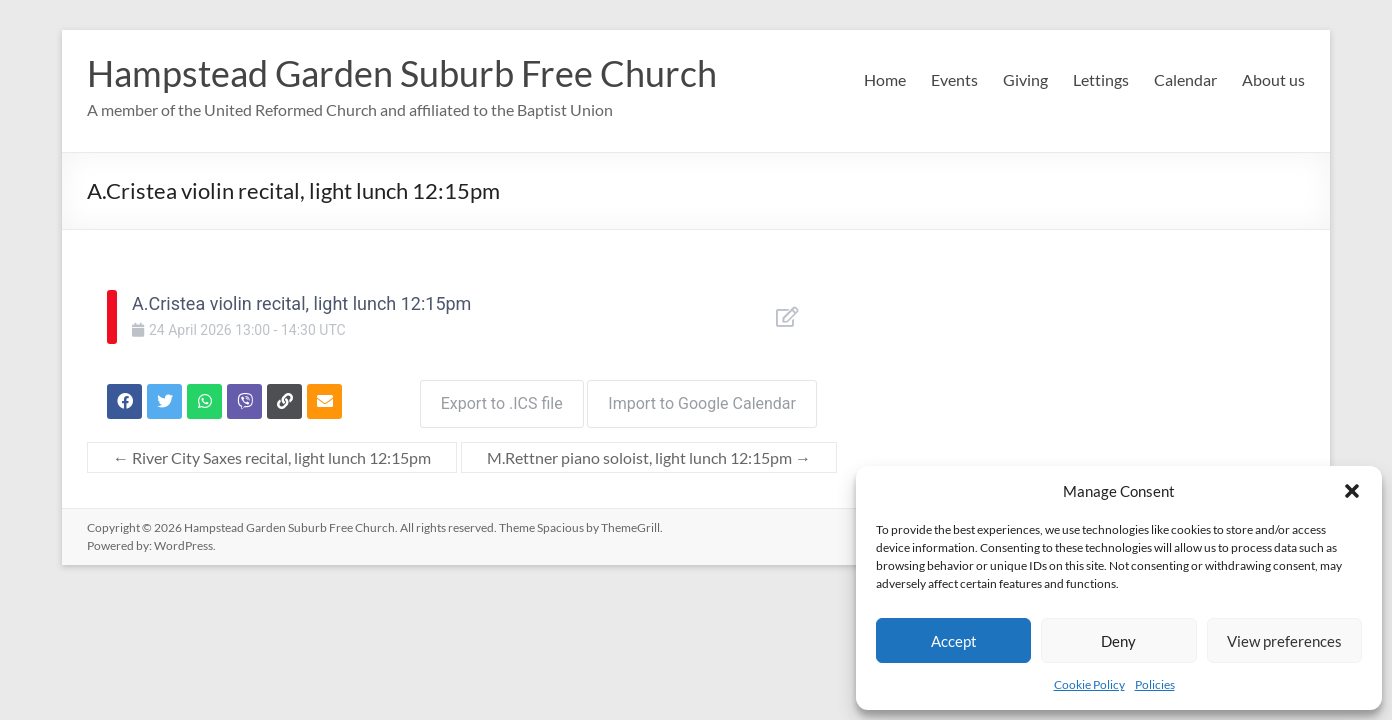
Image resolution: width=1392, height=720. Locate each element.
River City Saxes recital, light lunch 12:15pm (272, 451)
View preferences (1284, 641)
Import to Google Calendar (702, 397)
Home (885, 79)
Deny (1118, 641)
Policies (1155, 684)
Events (954, 79)
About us (1273, 79)
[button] (1352, 491)
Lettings (1101, 79)
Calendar (1185, 79)
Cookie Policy (1089, 684)
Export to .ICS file (495, 397)
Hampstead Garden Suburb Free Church (402, 73)
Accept (954, 641)
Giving (1025, 79)
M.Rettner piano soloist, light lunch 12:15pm (649, 451)
